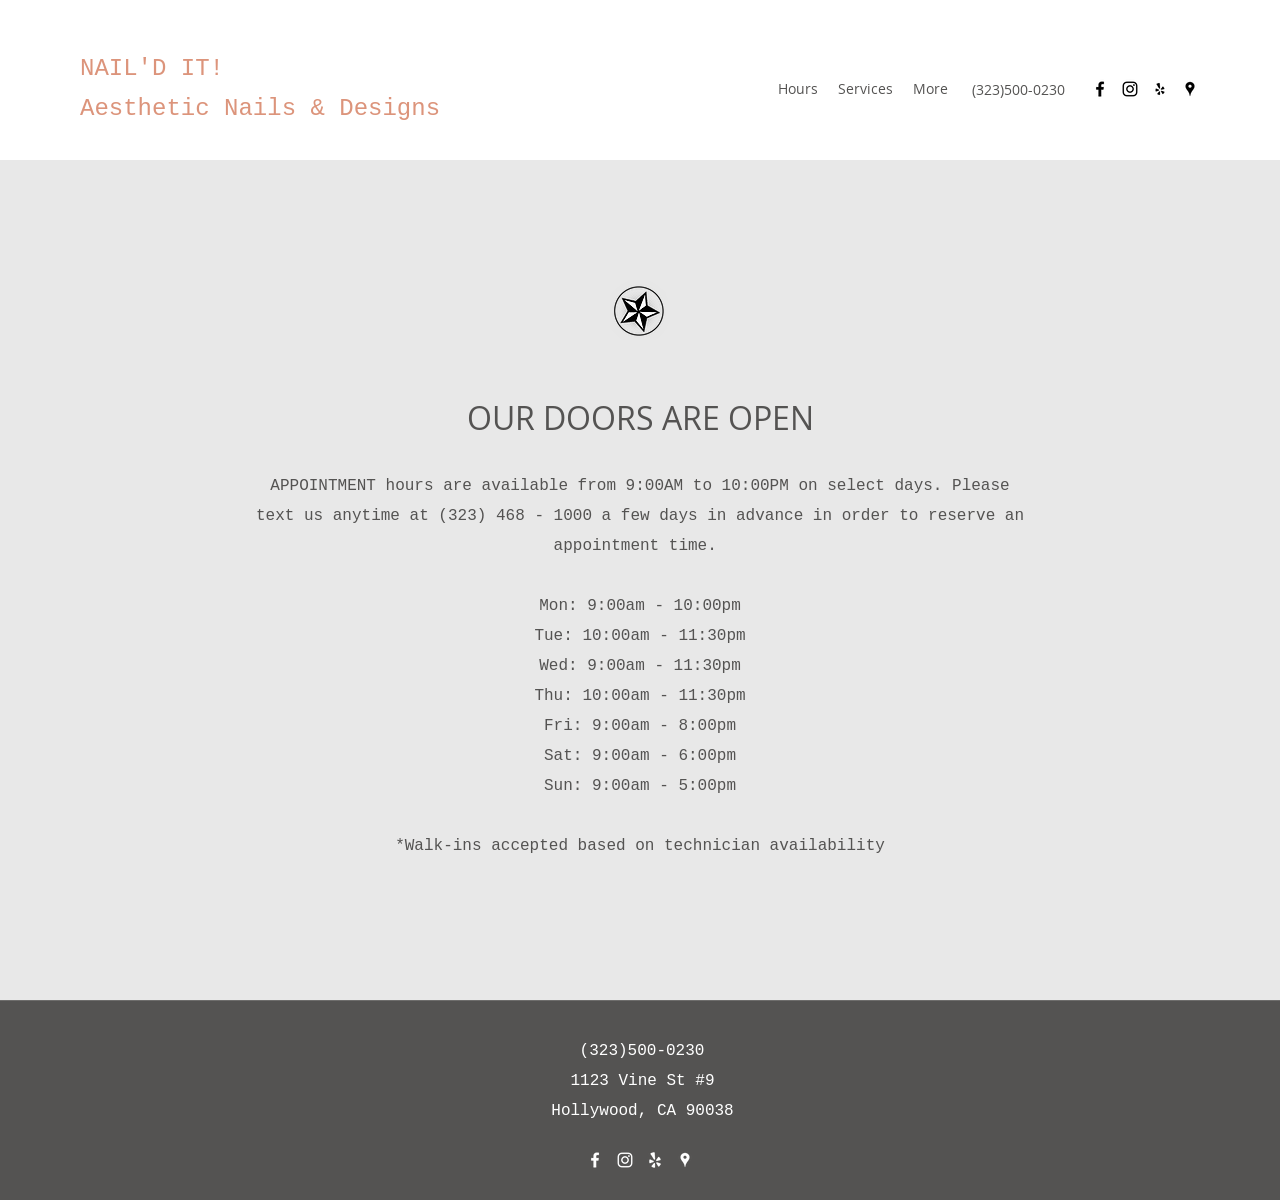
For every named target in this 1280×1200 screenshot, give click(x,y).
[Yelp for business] (1160, 89)
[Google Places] (1190, 89)
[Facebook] (1100, 89)
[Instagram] (1130, 89)
